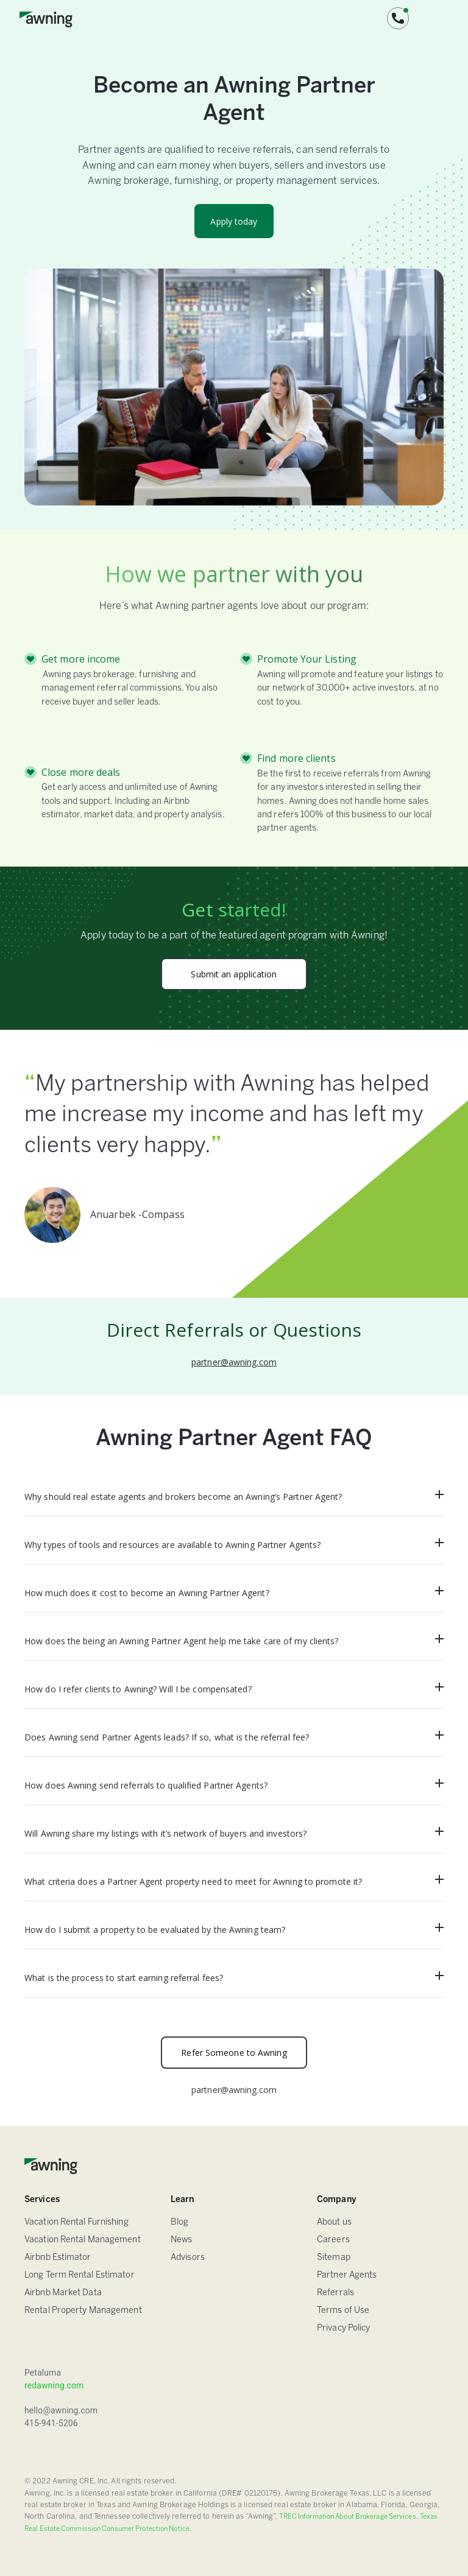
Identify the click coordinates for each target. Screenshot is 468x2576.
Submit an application (234, 974)
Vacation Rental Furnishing (76, 2222)
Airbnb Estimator (57, 2258)
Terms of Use (343, 2311)
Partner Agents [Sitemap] (347, 2275)
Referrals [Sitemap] (335, 2293)
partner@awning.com (234, 1362)
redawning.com (53, 2385)
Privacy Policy (343, 2328)
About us (334, 2222)
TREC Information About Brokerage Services (347, 2517)
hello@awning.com (61, 2410)
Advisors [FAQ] (188, 2258)
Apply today (233, 221)
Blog (179, 2222)
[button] (398, 18)
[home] (46, 18)
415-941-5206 (51, 2423)
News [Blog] (181, 2240)
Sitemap (333, 2258)
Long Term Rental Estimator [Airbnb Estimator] (79, 2275)
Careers (333, 2240)
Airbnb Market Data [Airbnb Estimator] (63, 2293)
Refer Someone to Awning (233, 2052)
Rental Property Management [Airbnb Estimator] (83, 2311)
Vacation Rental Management (82, 2240)
